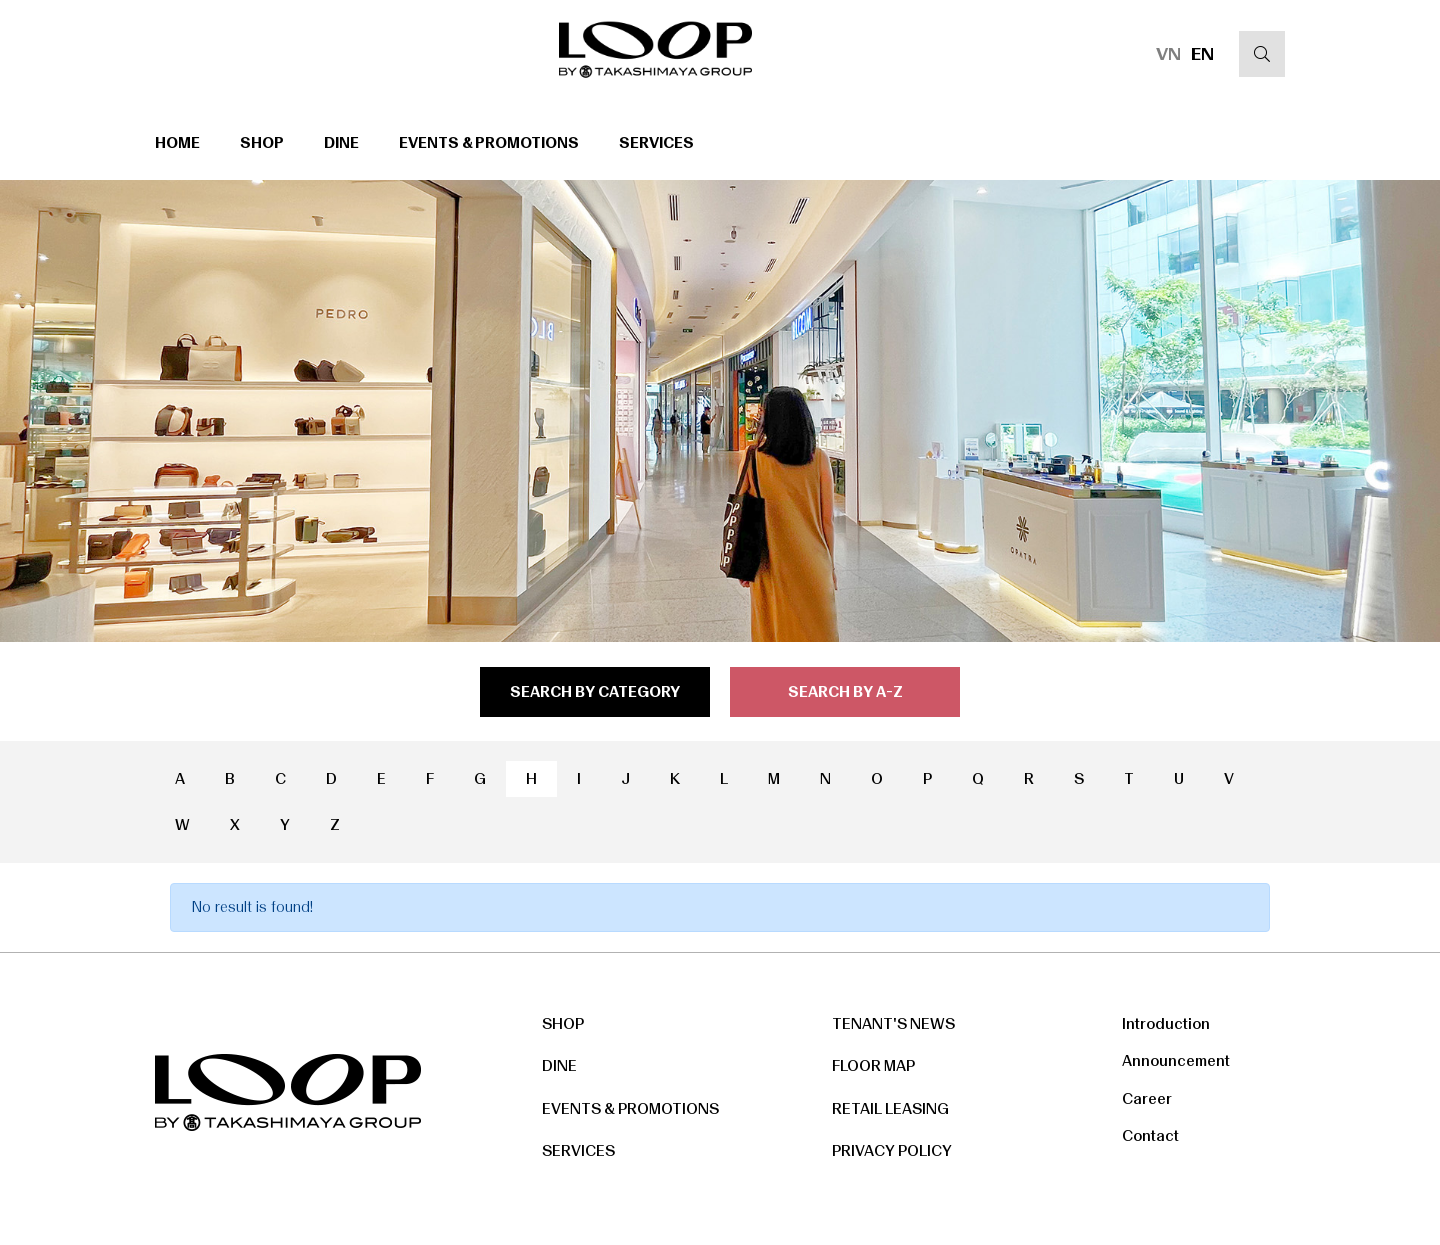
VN (1168, 54)
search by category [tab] (595, 692)
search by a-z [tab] (845, 692)
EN (1202, 54)
